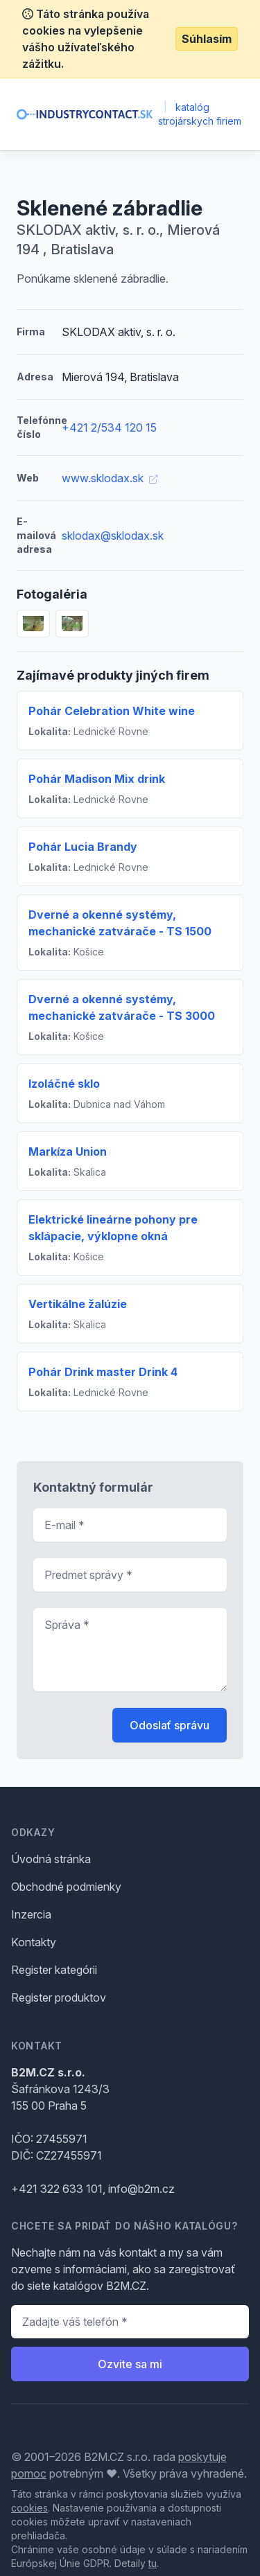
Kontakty (33, 1942)
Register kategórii (54, 1970)
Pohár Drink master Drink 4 (102, 1372)
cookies (29, 2508)
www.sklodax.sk (109, 478)
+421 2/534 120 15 (109, 427)
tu (152, 2563)
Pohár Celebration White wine (111, 711)
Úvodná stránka (51, 1859)
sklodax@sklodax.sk (113, 535)
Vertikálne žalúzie (77, 1304)
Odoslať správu (169, 1725)
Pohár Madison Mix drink (96, 779)
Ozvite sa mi (130, 2364)
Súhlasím (207, 39)
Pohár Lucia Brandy (82, 847)
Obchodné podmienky (66, 1887)
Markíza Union (67, 1151)
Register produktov (58, 1997)
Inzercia (31, 1914)
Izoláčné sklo (64, 1084)
